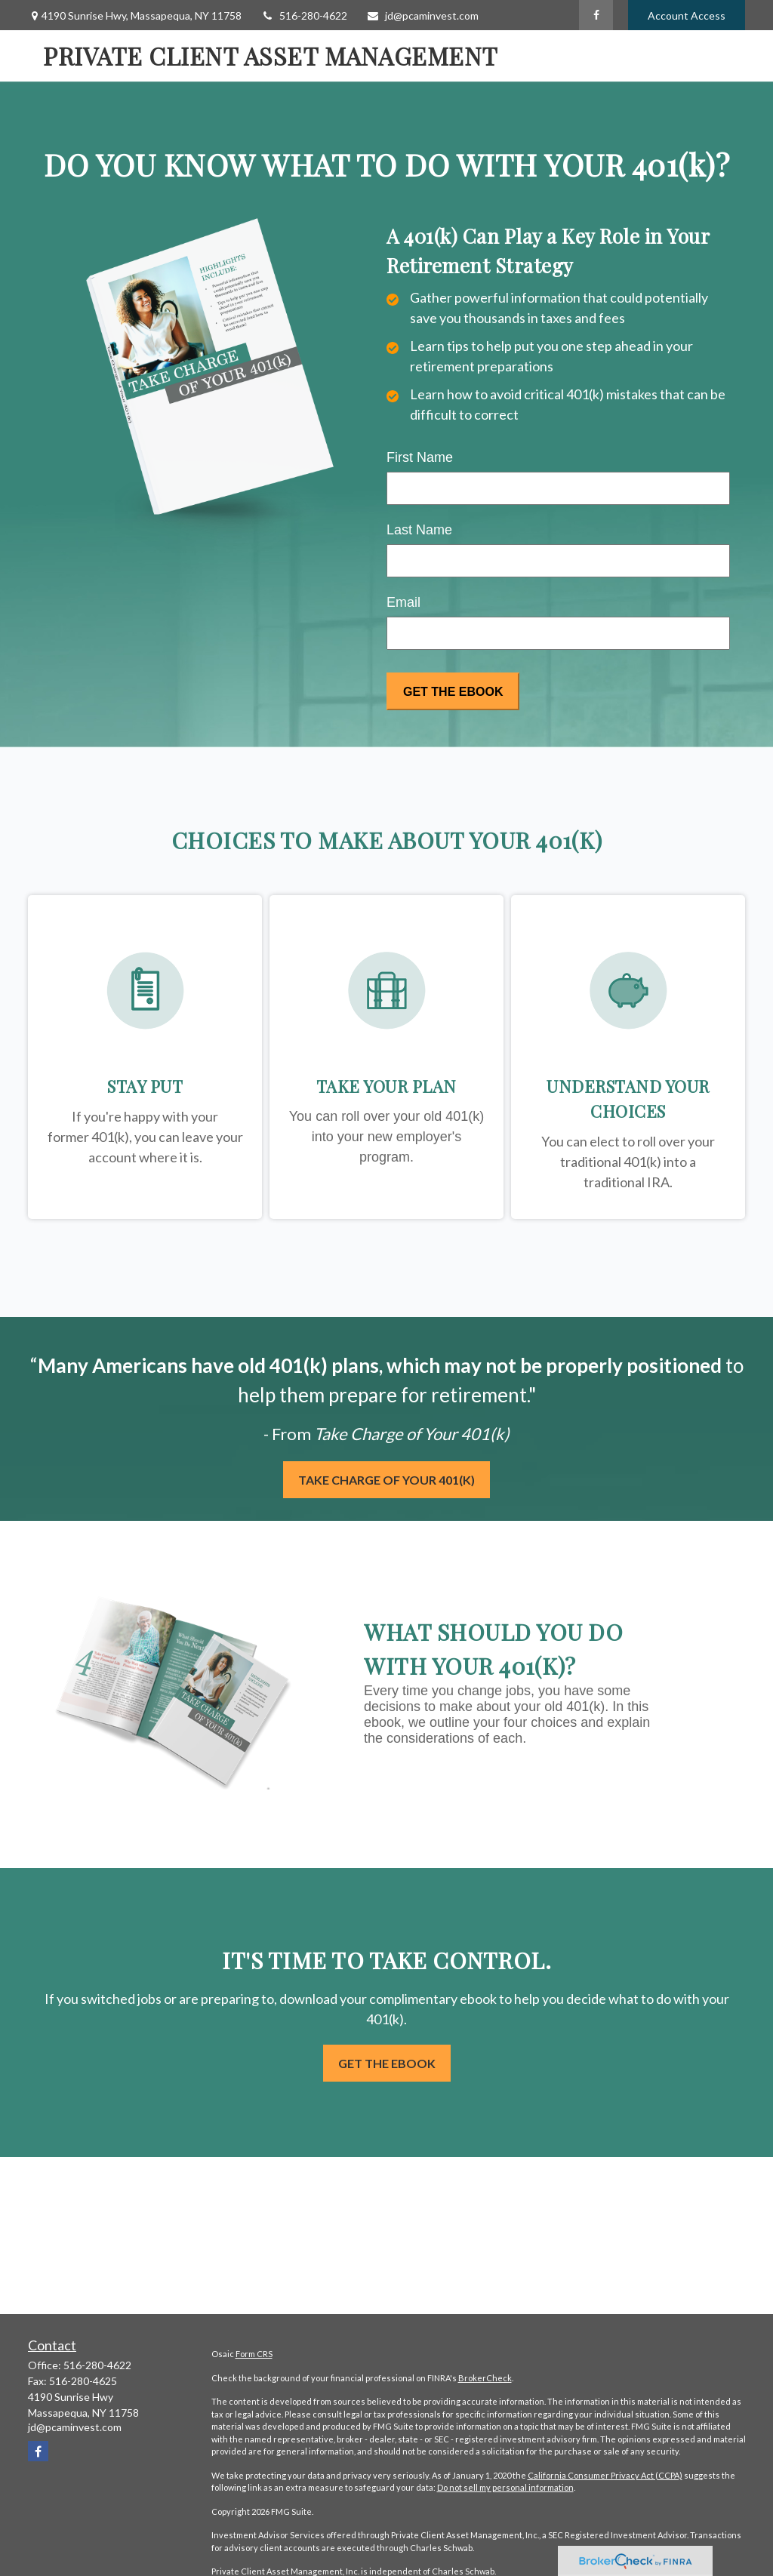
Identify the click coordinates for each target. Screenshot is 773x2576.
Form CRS (254, 2354)
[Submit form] (452, 691)
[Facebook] (596, 15)
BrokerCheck (485, 2378)
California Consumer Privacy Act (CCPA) (605, 2475)
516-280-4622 (303, 15)
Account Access (686, 15)
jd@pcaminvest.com (422, 15)
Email (403, 602)
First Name (419, 457)
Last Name (419, 529)
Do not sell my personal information (505, 2487)
